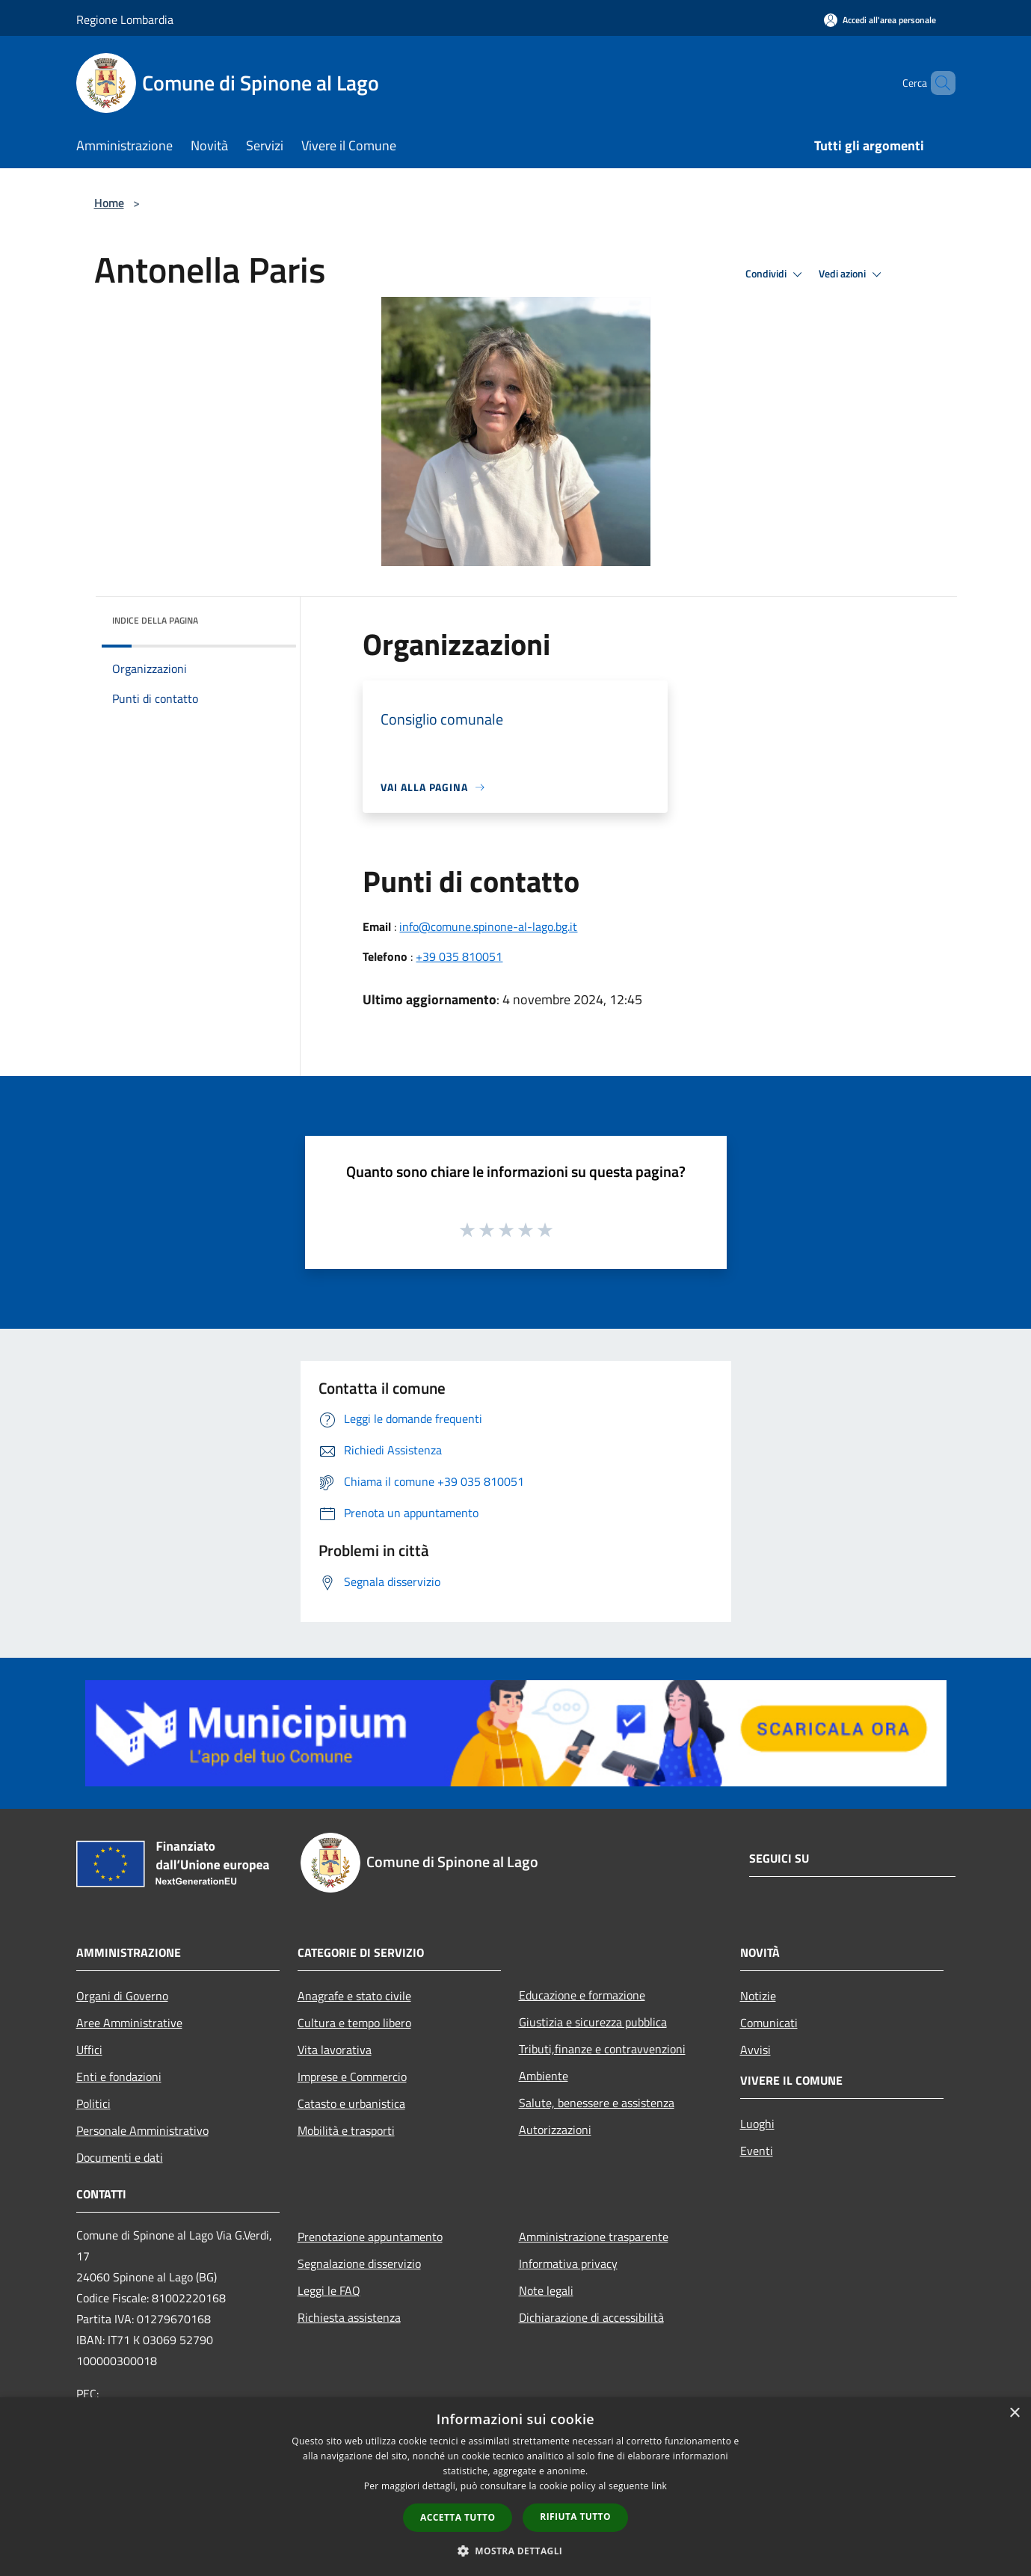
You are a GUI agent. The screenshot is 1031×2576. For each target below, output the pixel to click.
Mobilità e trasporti (346, 2130)
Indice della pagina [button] (155, 620)
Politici (93, 2103)
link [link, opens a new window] (659, 2486)
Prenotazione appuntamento (370, 2236)
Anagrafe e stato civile (354, 1996)
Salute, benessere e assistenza (596, 2103)
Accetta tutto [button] (457, 2517)
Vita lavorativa (335, 2050)
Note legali (546, 2290)
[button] (516, 2550)
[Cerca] (937, 83)
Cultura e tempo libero (354, 2023)
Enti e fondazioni (118, 2076)
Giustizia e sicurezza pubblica (593, 2022)
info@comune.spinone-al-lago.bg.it (488, 926)
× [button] (1014, 2413)
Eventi (756, 2151)
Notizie (758, 1996)
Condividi (776, 274)
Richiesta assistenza (349, 2317)
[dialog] (515, 2486)
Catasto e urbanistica (351, 2103)
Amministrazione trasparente (593, 2236)
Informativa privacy (568, 2263)
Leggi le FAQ (329, 2290)
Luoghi (757, 2124)
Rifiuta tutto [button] (575, 2516)
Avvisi (755, 2050)
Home (109, 203)
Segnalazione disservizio (359, 2263)
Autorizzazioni (555, 2130)
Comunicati (769, 2023)
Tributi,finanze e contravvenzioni (602, 2049)
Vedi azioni (852, 274)
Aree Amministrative (129, 2023)
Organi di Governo (122, 1996)
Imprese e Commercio (352, 2076)
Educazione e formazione (582, 1995)
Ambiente (543, 2076)
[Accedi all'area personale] (879, 19)
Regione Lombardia (124, 19)
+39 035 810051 (459, 956)
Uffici (89, 2050)
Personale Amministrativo (142, 2130)
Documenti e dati (119, 2157)
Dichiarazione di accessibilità (591, 2317)
